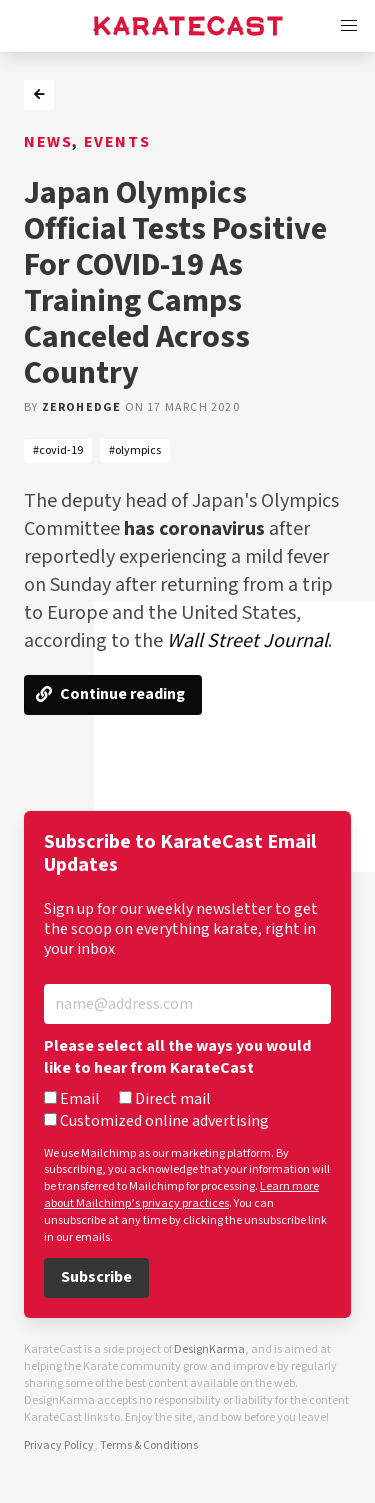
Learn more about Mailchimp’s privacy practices (181, 1195)
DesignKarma (209, 1349)
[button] (349, 26)
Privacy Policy (59, 1445)
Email (72, 1100)
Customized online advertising (156, 1122)
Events (117, 142)
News (48, 142)
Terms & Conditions (149, 1445)
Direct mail (165, 1100)
